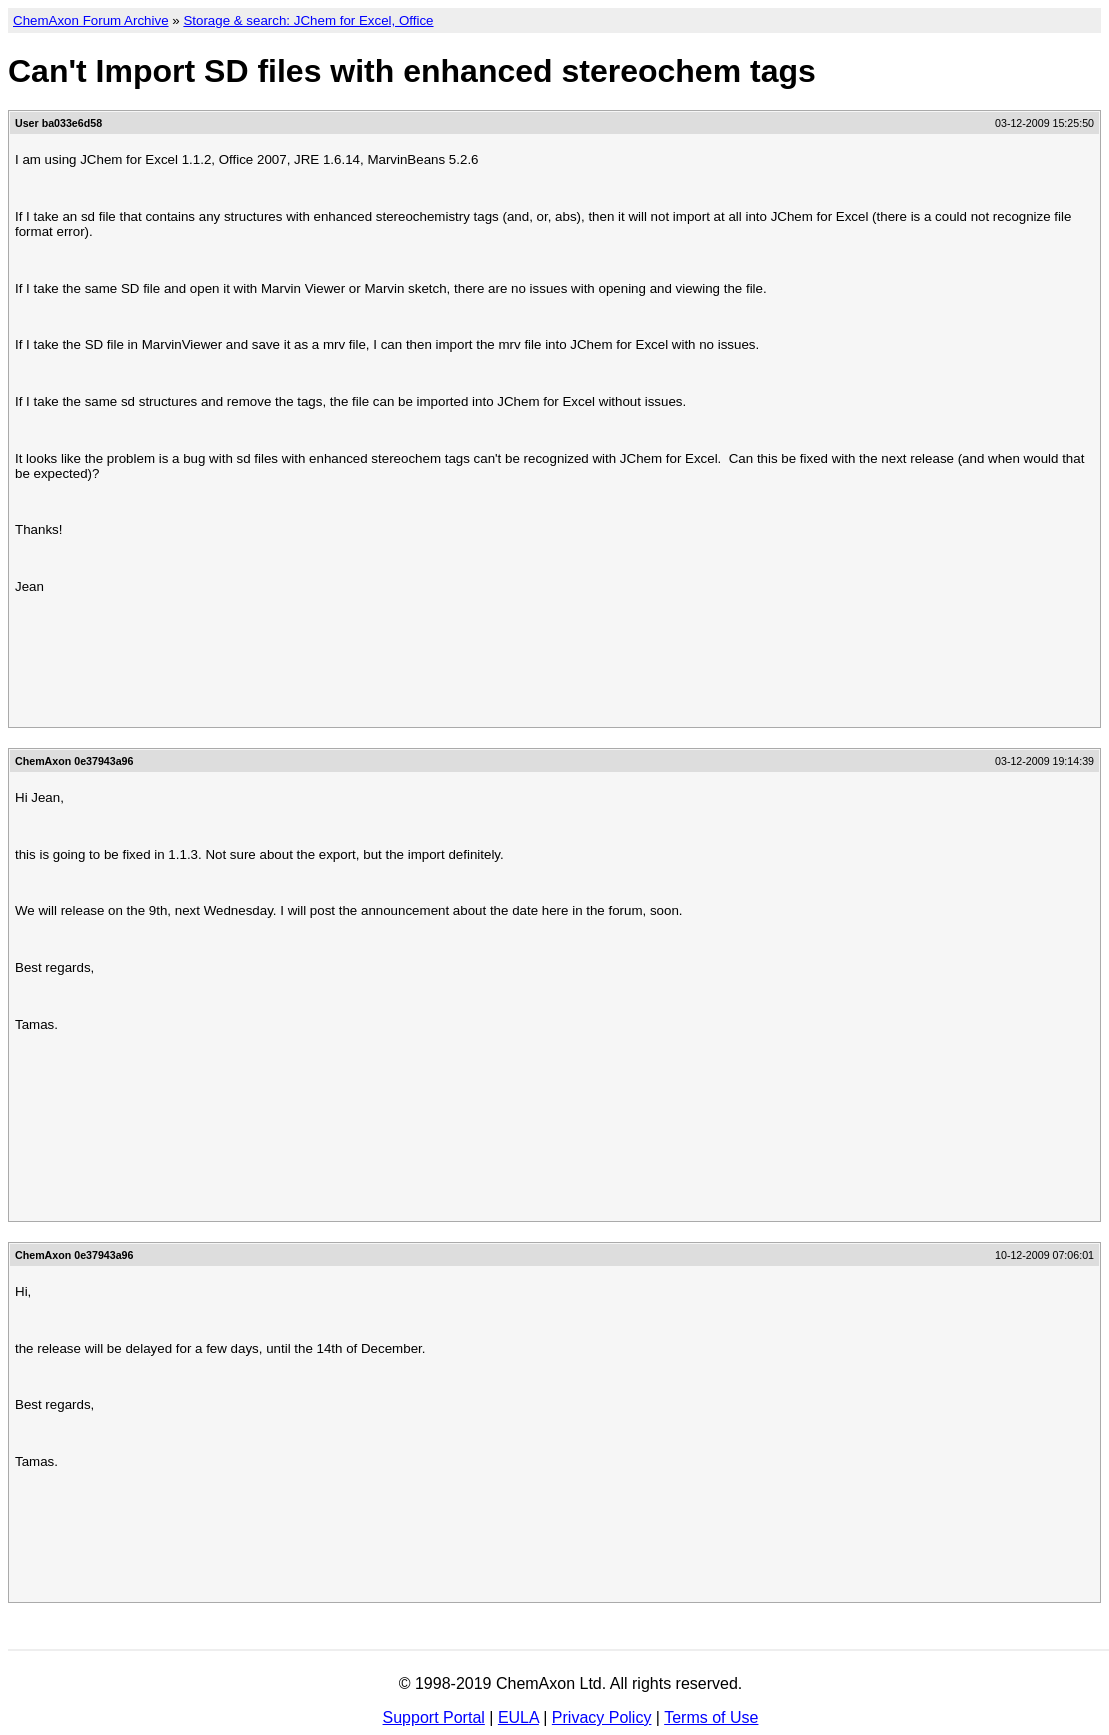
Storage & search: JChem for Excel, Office (308, 20)
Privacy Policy (602, 1717)
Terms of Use (711, 1717)
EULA (518, 1717)
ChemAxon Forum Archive (91, 20)
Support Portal (434, 1717)
